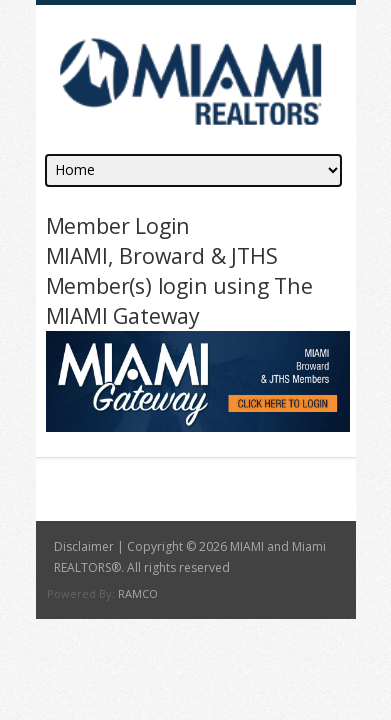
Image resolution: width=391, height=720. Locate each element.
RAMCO (138, 593)
